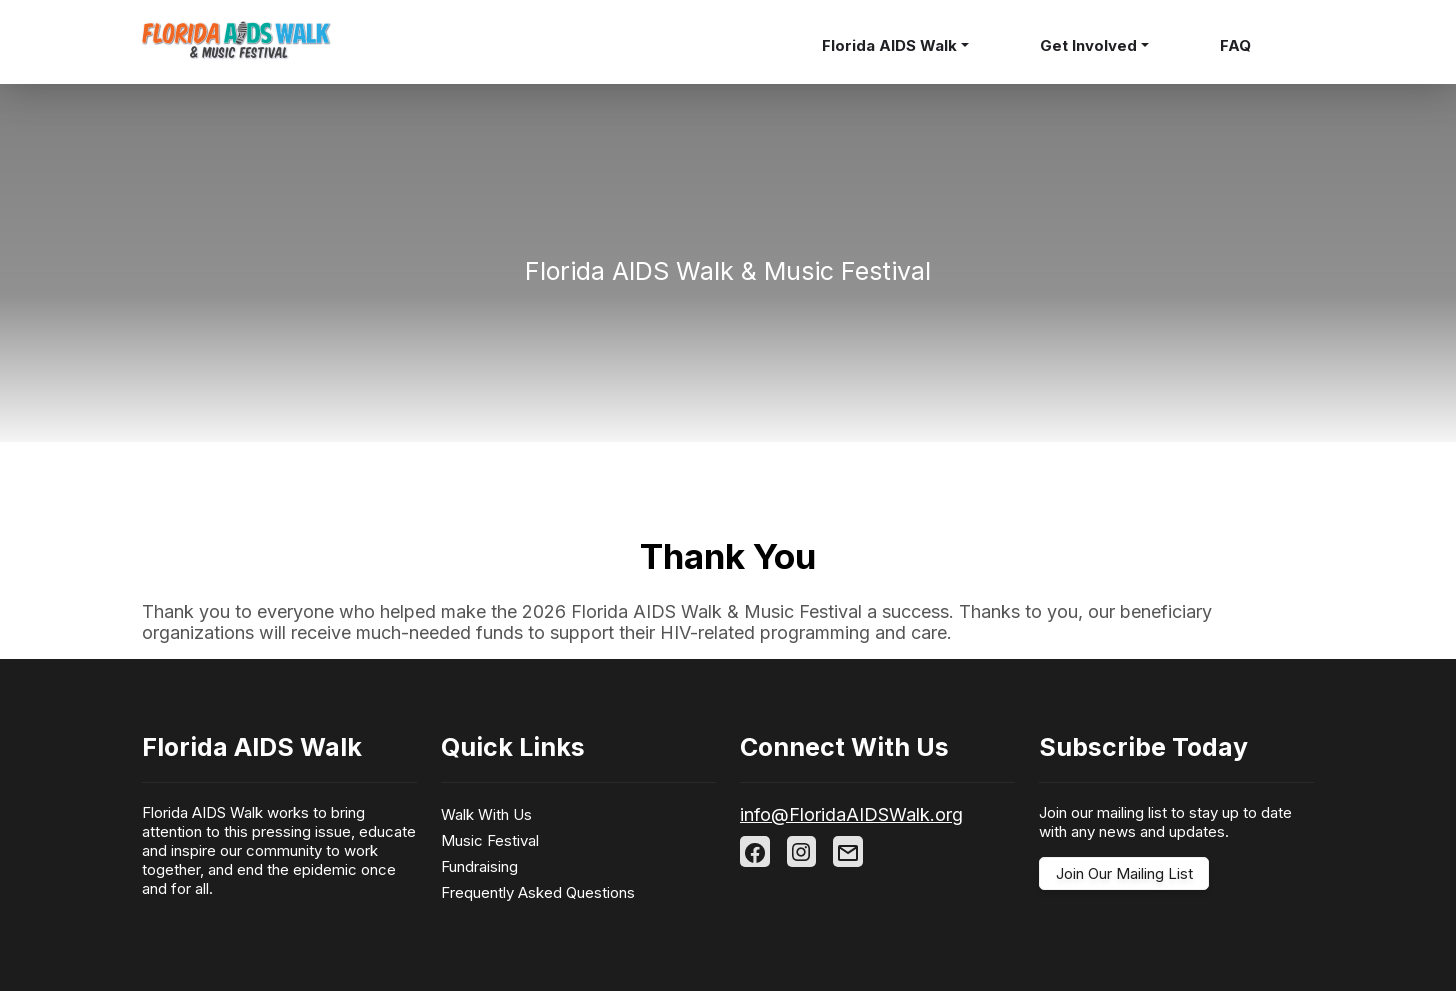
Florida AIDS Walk (889, 45)
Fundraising (479, 866)
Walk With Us (486, 814)
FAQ (1235, 45)
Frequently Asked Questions (538, 892)
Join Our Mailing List (1124, 873)
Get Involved (1088, 45)
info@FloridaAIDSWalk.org (851, 814)
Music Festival (490, 840)
